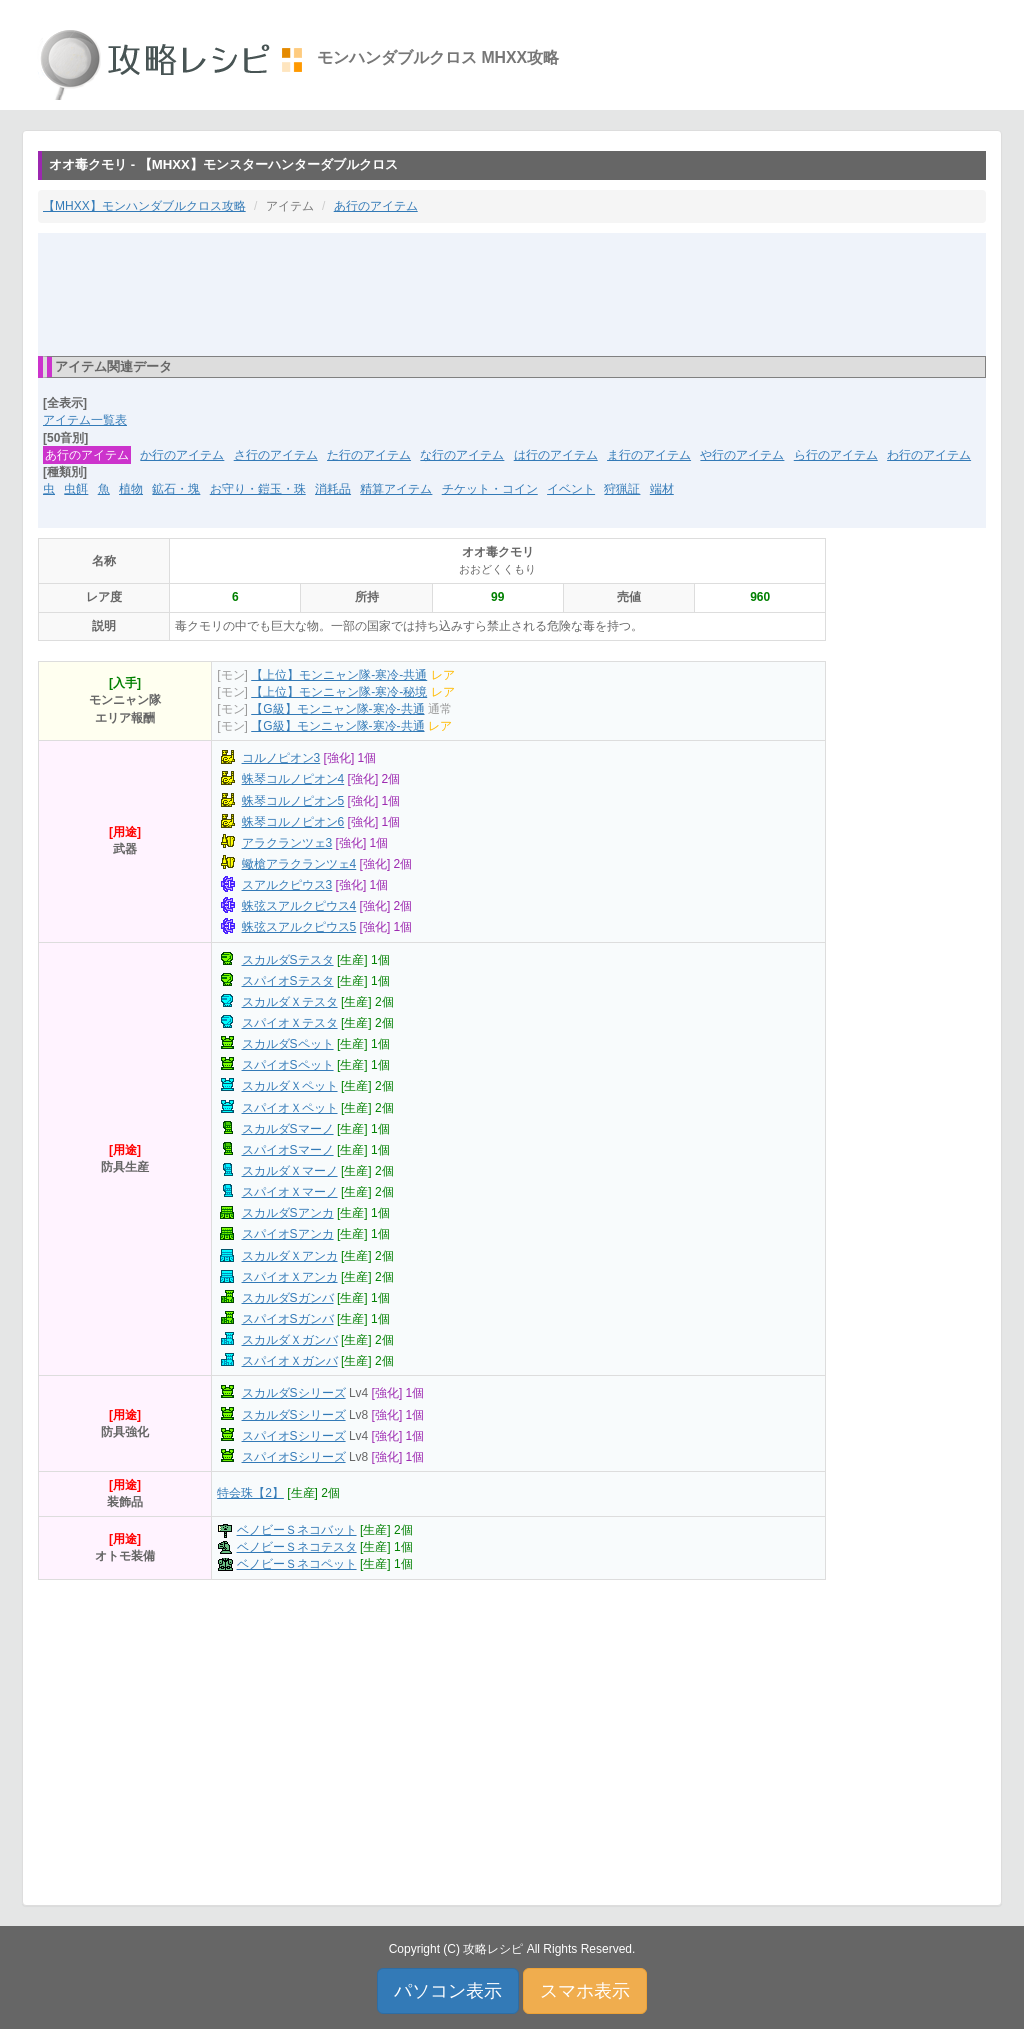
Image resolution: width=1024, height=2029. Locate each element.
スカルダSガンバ (288, 1298)
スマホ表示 (585, 1991)
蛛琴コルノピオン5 (293, 801)
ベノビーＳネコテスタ (297, 1547)
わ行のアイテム (929, 455)
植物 (131, 489)
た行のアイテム (369, 455)
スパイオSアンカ (288, 1234)
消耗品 (333, 489)
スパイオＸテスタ (290, 1023)
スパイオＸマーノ (290, 1192)
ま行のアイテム (649, 455)
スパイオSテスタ (288, 981)
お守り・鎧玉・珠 (258, 489)
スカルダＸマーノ (290, 1171)
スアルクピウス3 (287, 885)
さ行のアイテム (276, 455)
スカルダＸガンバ (290, 1340)
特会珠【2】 (250, 1493)
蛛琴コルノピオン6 (293, 822)
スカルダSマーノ (288, 1129)
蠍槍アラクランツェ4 (299, 864)
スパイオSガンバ (288, 1319)
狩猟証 (622, 489)
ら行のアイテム (836, 455)
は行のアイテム (556, 455)
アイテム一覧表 (85, 420)
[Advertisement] (512, 293)
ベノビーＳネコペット (297, 1564)
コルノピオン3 (281, 758)
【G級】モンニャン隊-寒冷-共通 (337, 709)
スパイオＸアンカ (290, 1277)
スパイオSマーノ (288, 1150)
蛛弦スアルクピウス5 (299, 927)
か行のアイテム (182, 455)
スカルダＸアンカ (290, 1256)
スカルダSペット (288, 1044)
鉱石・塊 (176, 489)
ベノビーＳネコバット (297, 1530)
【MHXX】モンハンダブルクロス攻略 (144, 206)
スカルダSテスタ (288, 960)
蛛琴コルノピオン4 (293, 779)
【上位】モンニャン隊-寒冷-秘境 (339, 692)
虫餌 (76, 489)
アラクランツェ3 (287, 843)
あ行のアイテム (376, 206)
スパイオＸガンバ (290, 1361)
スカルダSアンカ (288, 1213)
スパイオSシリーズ (294, 1436)
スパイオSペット (288, 1065)
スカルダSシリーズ (294, 1393)
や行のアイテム (742, 455)
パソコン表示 (448, 1991)
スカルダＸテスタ (290, 1002)
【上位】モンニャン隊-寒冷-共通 (339, 675)
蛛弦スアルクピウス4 (299, 906)
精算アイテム (396, 489)
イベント (571, 489)
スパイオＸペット (290, 1108)
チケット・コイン (490, 489)
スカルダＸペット (290, 1086)
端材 (662, 489)
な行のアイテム (462, 455)
